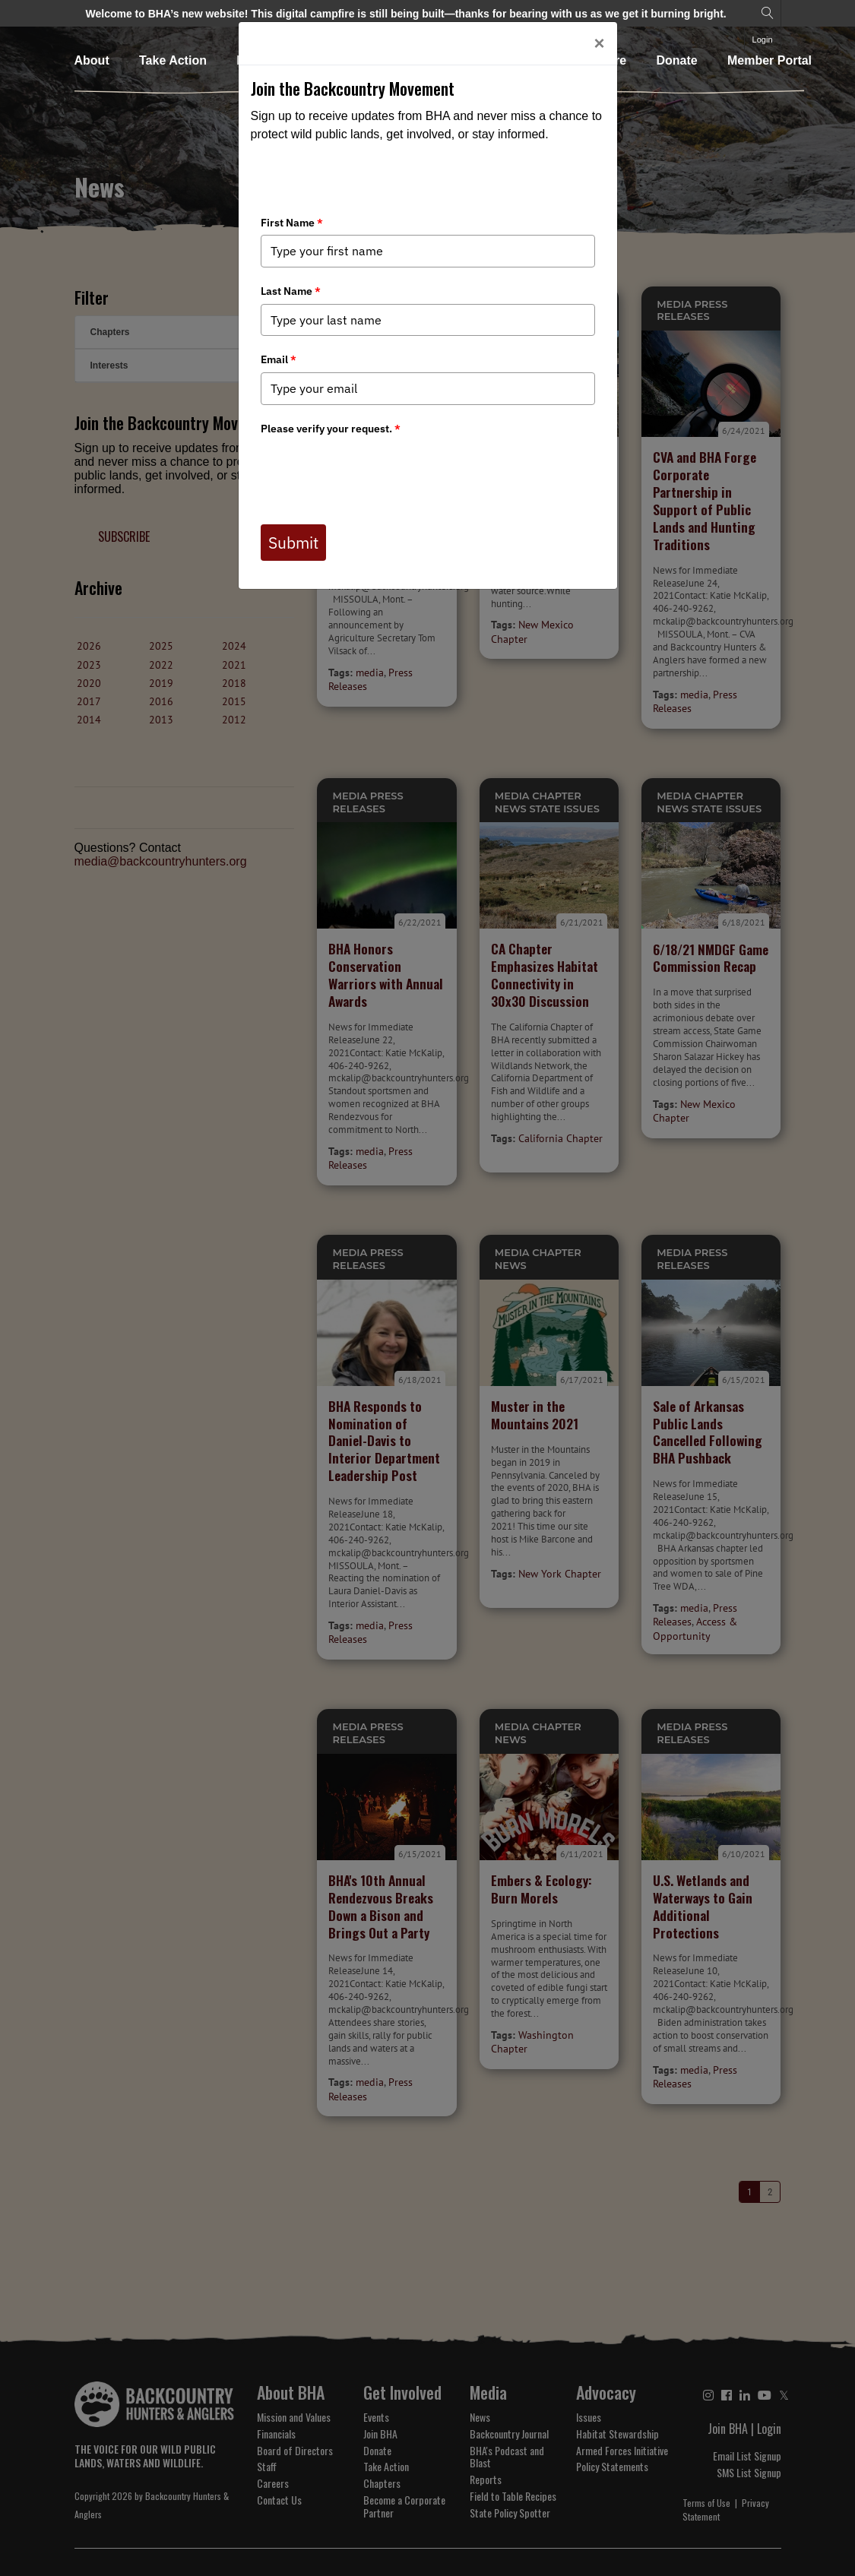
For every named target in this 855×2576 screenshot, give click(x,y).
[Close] (598, 43)
